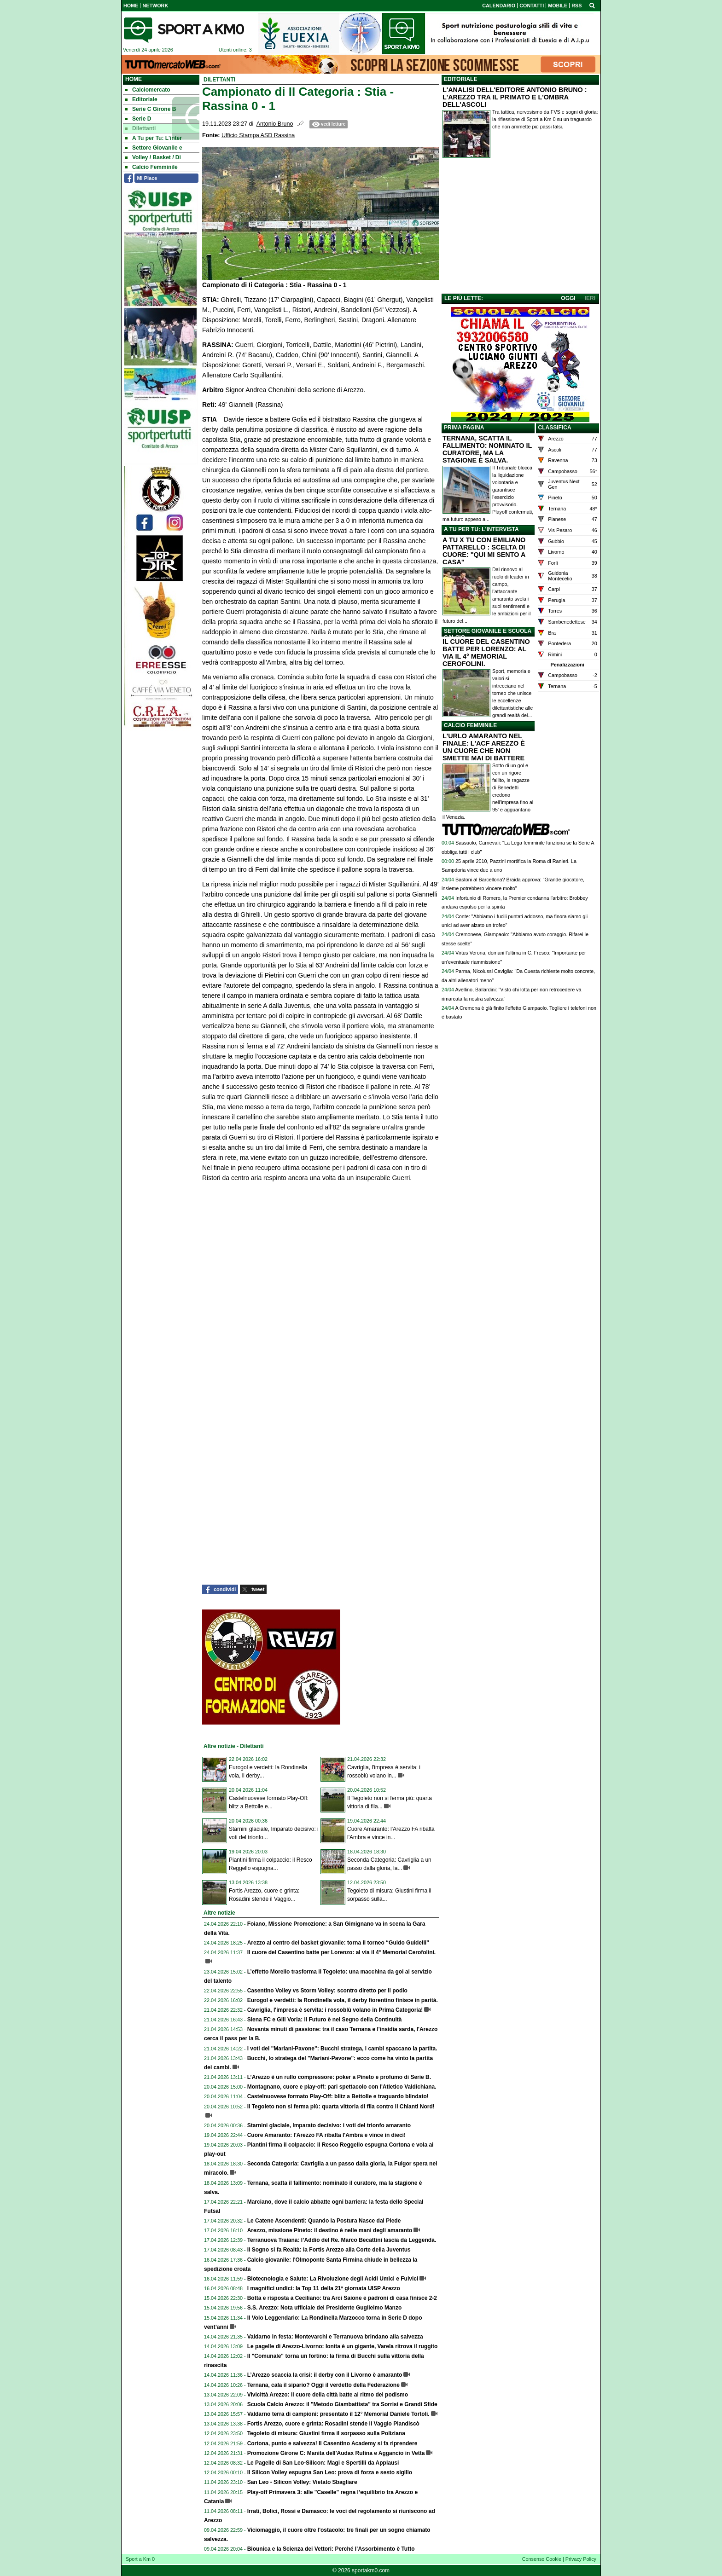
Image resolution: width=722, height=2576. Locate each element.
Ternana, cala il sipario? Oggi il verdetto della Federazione (323, 2385)
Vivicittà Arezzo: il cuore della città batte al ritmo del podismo (327, 2394)
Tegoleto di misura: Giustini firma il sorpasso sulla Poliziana (326, 2433)
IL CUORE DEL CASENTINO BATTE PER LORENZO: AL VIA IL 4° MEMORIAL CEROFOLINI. (486, 652)
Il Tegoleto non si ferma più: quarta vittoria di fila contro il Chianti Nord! (341, 2106)
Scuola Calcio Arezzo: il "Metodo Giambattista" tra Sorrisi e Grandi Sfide (342, 2404)
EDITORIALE (460, 79)
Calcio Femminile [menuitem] (151, 167)
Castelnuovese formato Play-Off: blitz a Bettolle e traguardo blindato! (338, 2096)
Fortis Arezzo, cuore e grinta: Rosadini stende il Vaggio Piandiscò (333, 2423)
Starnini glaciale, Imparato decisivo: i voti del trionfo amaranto (329, 2125)
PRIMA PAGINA (464, 427)
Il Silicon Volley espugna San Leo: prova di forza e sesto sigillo (330, 2472)
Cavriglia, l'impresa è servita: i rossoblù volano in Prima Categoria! (335, 2010)
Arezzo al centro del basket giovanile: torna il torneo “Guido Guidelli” (338, 1942)
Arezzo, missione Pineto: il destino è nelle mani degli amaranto (330, 2230)
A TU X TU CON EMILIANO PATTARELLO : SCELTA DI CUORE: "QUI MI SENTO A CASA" (484, 551)
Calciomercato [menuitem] (147, 90)
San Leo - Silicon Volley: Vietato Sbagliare (302, 2482)
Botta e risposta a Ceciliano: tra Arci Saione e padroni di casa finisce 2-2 (342, 2298)
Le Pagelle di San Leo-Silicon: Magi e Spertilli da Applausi (323, 2463)
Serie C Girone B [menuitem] (150, 109)
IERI (590, 298)
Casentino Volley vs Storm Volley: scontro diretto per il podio (327, 1990)
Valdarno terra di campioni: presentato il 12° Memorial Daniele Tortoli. (338, 2414)
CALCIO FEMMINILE (470, 725)
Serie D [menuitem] (138, 119)
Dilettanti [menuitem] (140, 128)
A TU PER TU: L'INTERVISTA (481, 529)
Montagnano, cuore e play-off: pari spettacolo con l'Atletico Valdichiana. (342, 2087)
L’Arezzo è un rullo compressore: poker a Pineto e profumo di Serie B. (339, 2077)
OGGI (568, 298)
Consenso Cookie (541, 2559)
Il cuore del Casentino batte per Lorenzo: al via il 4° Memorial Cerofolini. (341, 1952)
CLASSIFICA (554, 427)
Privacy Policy (580, 2559)
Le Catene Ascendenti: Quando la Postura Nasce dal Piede (324, 2220)
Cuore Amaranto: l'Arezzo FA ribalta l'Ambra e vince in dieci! (326, 2135)
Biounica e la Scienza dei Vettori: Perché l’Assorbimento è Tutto (331, 2549)
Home (133, 79)
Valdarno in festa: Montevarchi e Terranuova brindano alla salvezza (335, 2336)
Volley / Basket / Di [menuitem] (153, 157)
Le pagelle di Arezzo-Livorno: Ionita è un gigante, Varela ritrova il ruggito (342, 2346)
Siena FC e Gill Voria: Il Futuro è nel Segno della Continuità (324, 2019)
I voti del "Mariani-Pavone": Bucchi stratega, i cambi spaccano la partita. (342, 2048)
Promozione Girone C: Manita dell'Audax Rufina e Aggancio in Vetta (336, 2453)
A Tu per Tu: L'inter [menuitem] (153, 138)
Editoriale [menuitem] (141, 99)
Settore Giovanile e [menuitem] (153, 148)
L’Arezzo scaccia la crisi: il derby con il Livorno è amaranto (324, 2375)
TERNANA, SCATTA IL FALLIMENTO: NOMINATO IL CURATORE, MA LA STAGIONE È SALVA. (487, 449)
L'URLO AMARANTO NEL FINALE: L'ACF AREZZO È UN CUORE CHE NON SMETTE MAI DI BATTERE (484, 747)
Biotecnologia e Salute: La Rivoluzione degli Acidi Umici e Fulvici (333, 2278)
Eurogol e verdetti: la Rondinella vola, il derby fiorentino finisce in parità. (342, 2000)
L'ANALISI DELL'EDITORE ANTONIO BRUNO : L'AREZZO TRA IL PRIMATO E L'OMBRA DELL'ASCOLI (515, 97)
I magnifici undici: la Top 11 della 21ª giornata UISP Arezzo (323, 2288)
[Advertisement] (520, 227)
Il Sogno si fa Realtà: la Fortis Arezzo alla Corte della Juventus (329, 2249)
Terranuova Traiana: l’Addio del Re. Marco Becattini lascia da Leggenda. (342, 2240)
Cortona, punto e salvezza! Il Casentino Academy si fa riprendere (332, 2443)
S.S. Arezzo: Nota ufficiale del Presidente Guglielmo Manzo (324, 2307)
